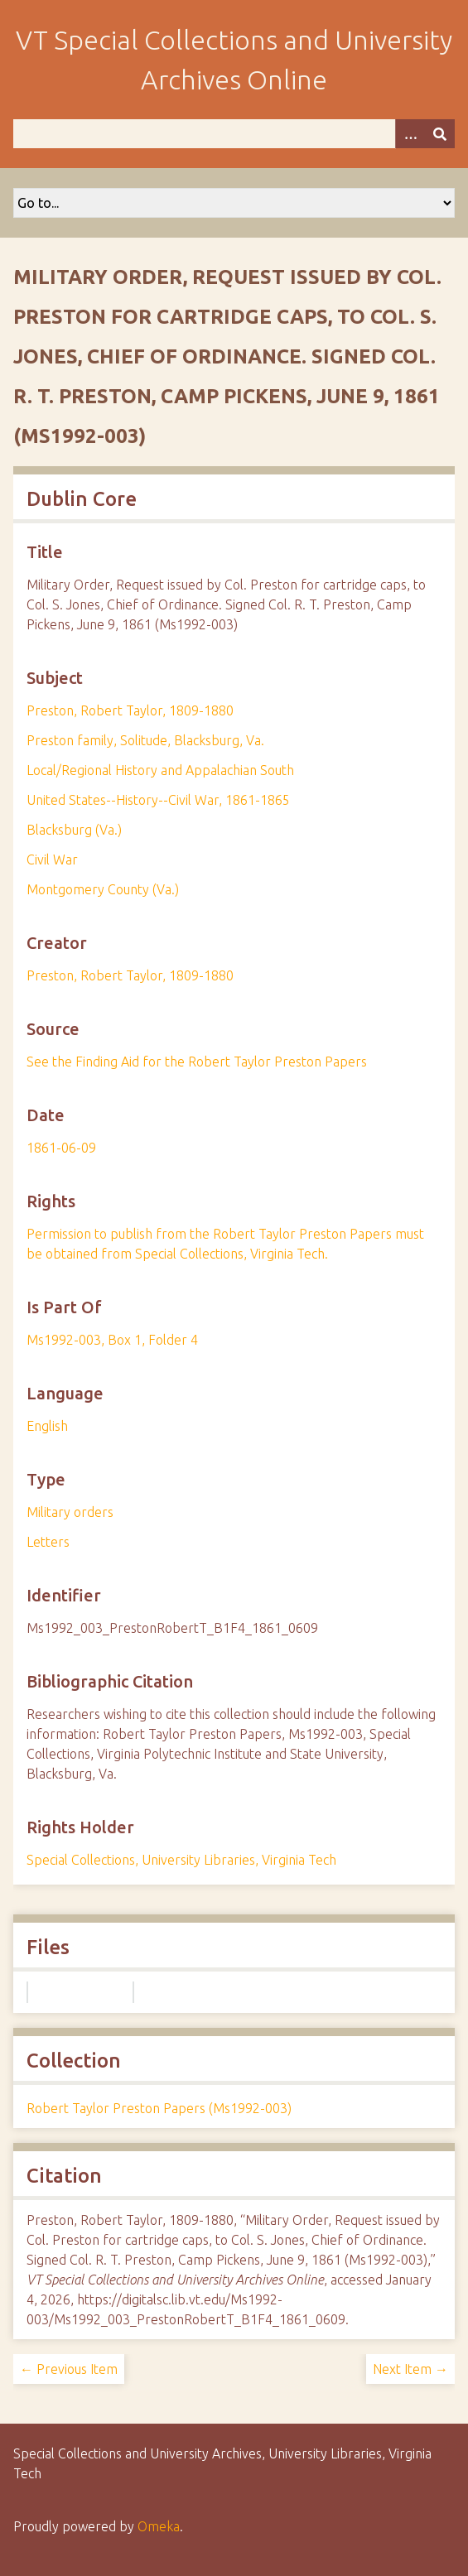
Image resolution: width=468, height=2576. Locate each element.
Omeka (159, 2526)
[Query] (234, 133)
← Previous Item (69, 2369)
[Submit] (440, 133)
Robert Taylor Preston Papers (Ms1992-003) (159, 2108)
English (47, 1425)
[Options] (410, 133)
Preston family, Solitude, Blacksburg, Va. (145, 740)
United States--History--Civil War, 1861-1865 (158, 799)
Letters (48, 1541)
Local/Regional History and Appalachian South (160, 770)
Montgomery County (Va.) (103, 889)
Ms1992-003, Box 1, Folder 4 (112, 1339)
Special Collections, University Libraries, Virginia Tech (181, 1859)
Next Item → (410, 2369)
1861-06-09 (61, 1147)
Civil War (52, 859)
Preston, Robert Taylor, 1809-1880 (130, 710)
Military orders (70, 1512)
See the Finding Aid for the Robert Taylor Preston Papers (197, 1061)
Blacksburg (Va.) (74, 829)
